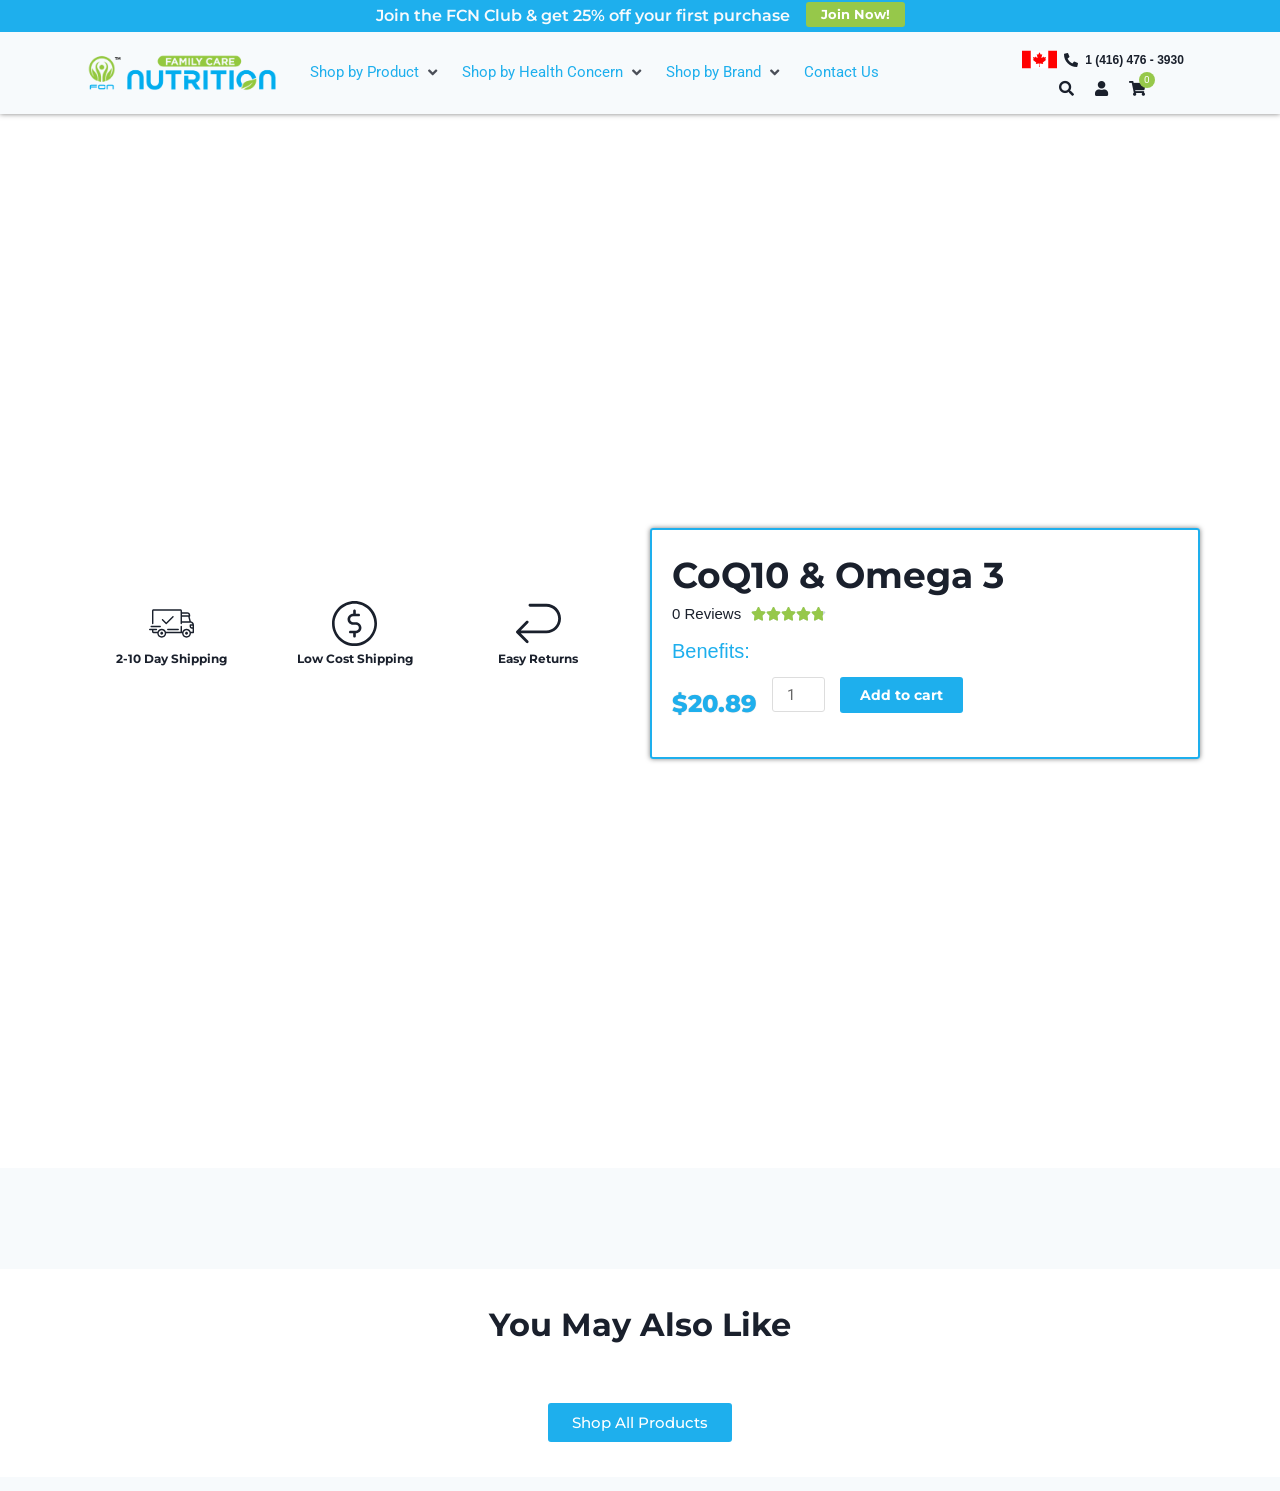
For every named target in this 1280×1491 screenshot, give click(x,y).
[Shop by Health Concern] (554, 72)
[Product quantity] (799, 694)
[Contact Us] (841, 72)
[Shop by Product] (376, 72)
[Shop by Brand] (725, 72)
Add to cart (904, 694)
